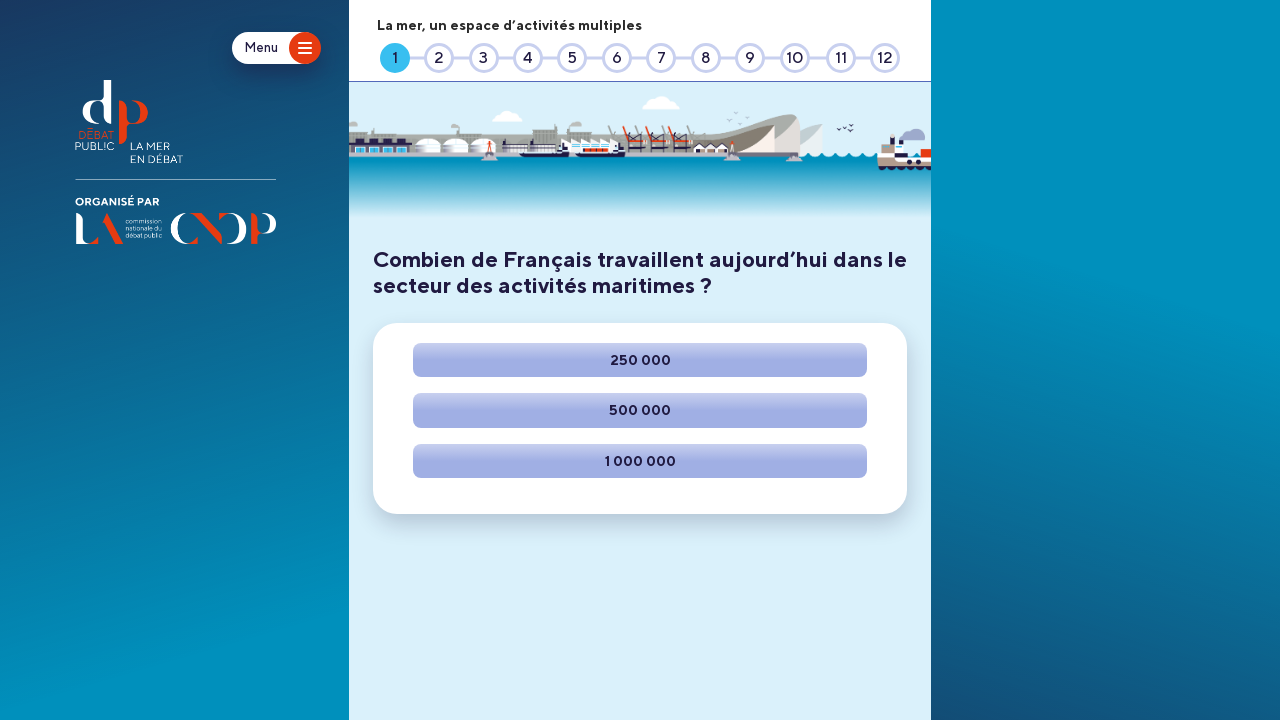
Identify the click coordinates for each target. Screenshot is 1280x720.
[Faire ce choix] (640, 360)
